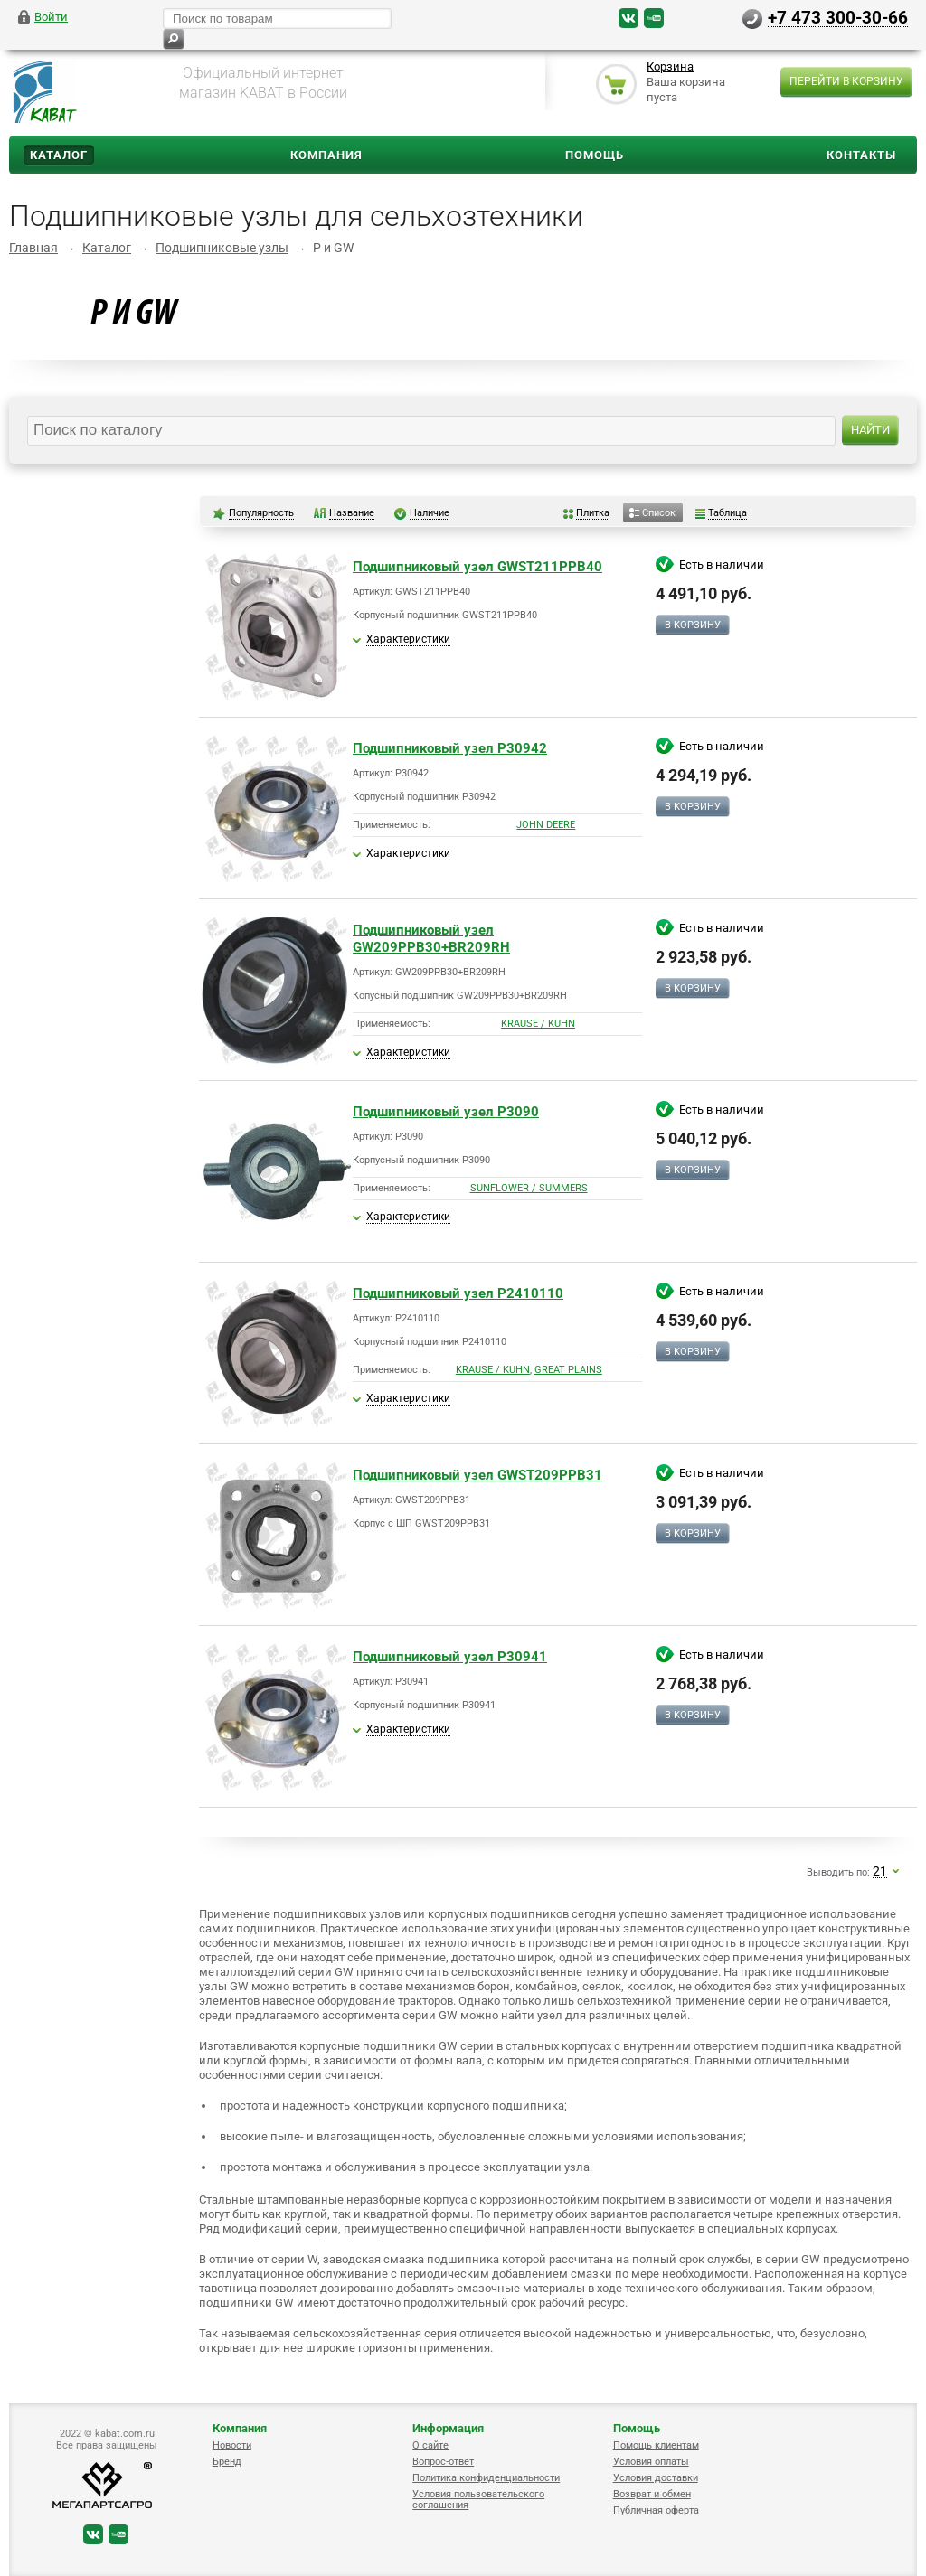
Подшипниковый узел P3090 (446, 1112)
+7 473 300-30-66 (838, 17)
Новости (232, 2445)
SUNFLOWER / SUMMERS (529, 1188)
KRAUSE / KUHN (538, 1023)
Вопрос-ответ (443, 2462)
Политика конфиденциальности (486, 2478)
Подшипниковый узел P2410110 (458, 1293)
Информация (448, 2428)
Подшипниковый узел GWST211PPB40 (477, 567)
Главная (33, 247)
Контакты (861, 155)
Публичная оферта (656, 2510)
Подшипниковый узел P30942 (450, 748)
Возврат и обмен (652, 2494)
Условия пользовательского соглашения (478, 2499)
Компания (326, 155)
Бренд (227, 2462)
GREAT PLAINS (568, 1370)
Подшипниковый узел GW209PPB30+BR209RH (431, 938)
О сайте (430, 2445)
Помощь (594, 155)
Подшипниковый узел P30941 (450, 1657)
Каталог (59, 155)
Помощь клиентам (656, 2445)
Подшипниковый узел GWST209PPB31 (477, 1475)
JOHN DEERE (545, 825)
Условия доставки (655, 2478)
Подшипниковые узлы (222, 247)
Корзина (670, 66)
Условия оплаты (651, 2462)
